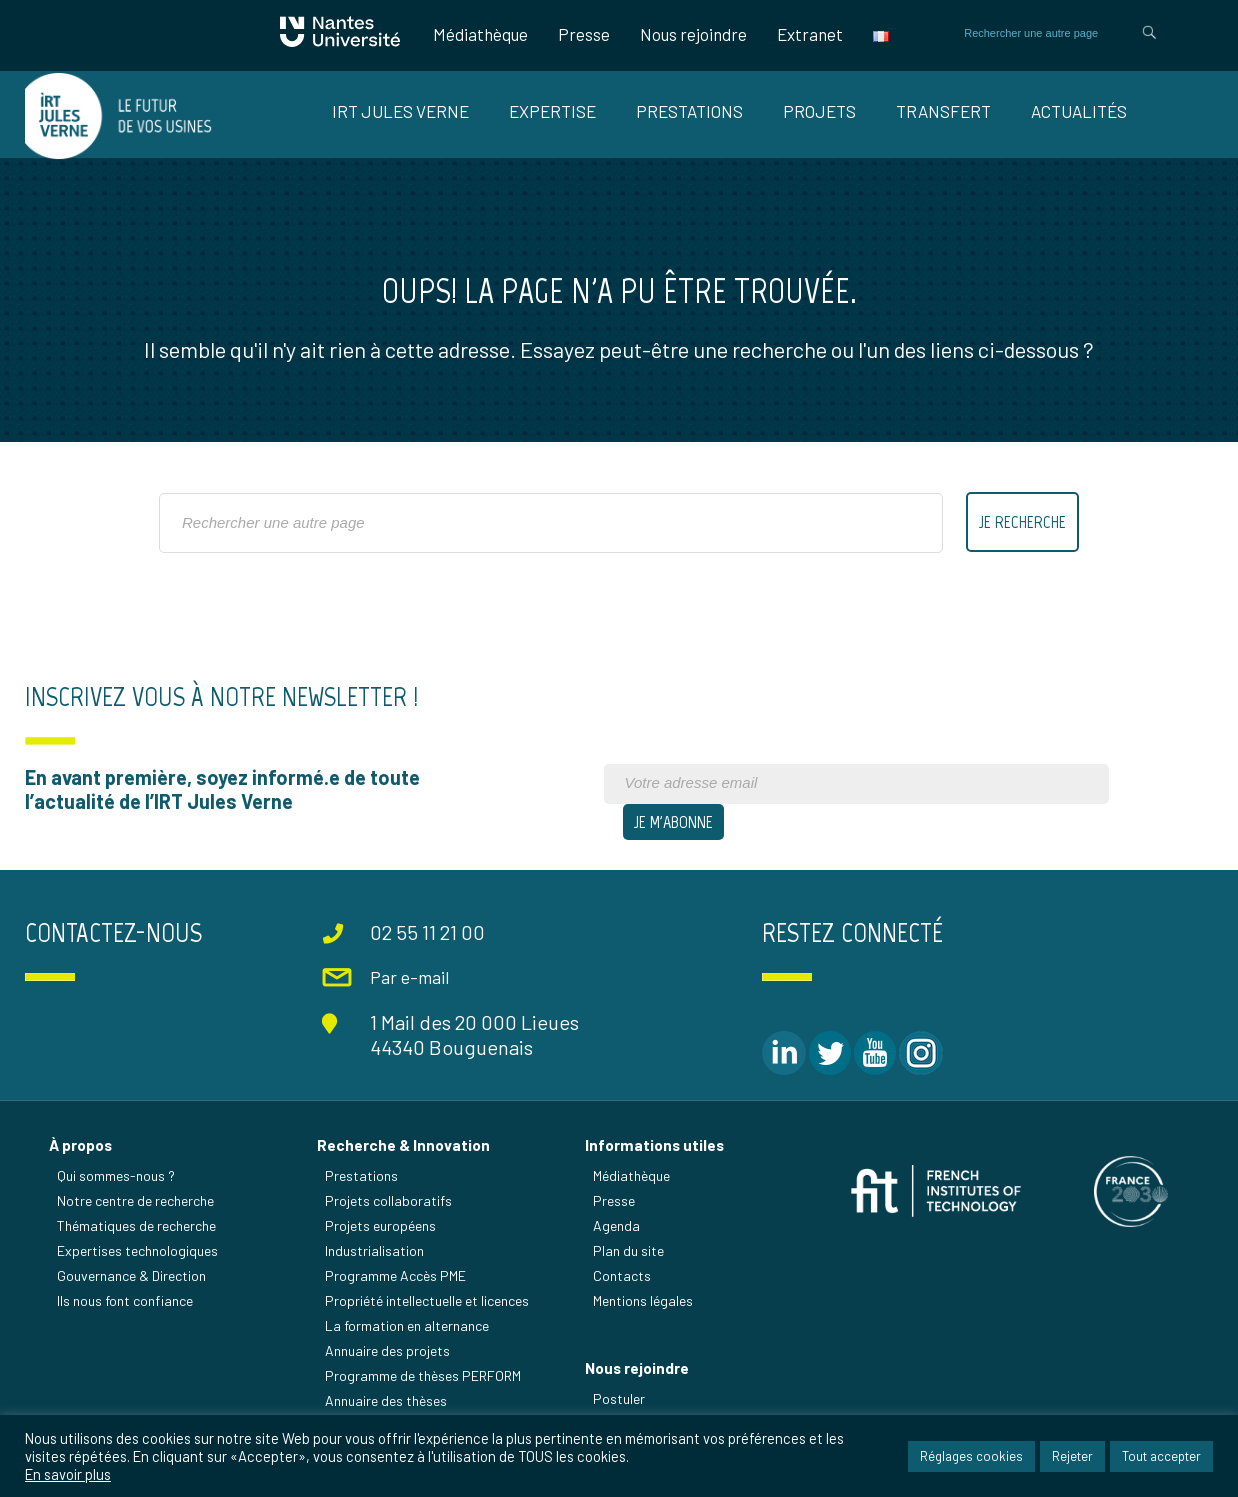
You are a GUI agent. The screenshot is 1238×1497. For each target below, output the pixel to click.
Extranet (810, 34)
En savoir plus (68, 1474)
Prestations (689, 111)
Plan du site (628, 1250)
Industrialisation (374, 1250)
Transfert (943, 111)
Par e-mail (409, 977)
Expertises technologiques (137, 1250)
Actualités (1079, 111)
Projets (819, 111)
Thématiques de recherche (136, 1225)
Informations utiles (654, 1145)
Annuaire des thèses (386, 1400)
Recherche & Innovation (403, 1145)
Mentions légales (643, 1300)
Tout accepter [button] (1161, 1456)
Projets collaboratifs (388, 1200)
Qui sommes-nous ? (116, 1175)
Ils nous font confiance (125, 1300)
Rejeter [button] (1072, 1456)
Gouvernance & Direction (131, 1275)
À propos (80, 1145)
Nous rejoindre (693, 34)
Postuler (619, 1398)
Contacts (622, 1275)
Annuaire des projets (387, 1350)
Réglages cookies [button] (971, 1456)
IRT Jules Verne (400, 111)
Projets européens (380, 1225)
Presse (584, 34)
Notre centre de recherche (135, 1200)
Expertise (552, 111)
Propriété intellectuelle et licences (427, 1300)
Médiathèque (480, 34)
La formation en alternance (407, 1325)
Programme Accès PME (395, 1275)
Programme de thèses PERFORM (423, 1375)
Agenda (616, 1225)
